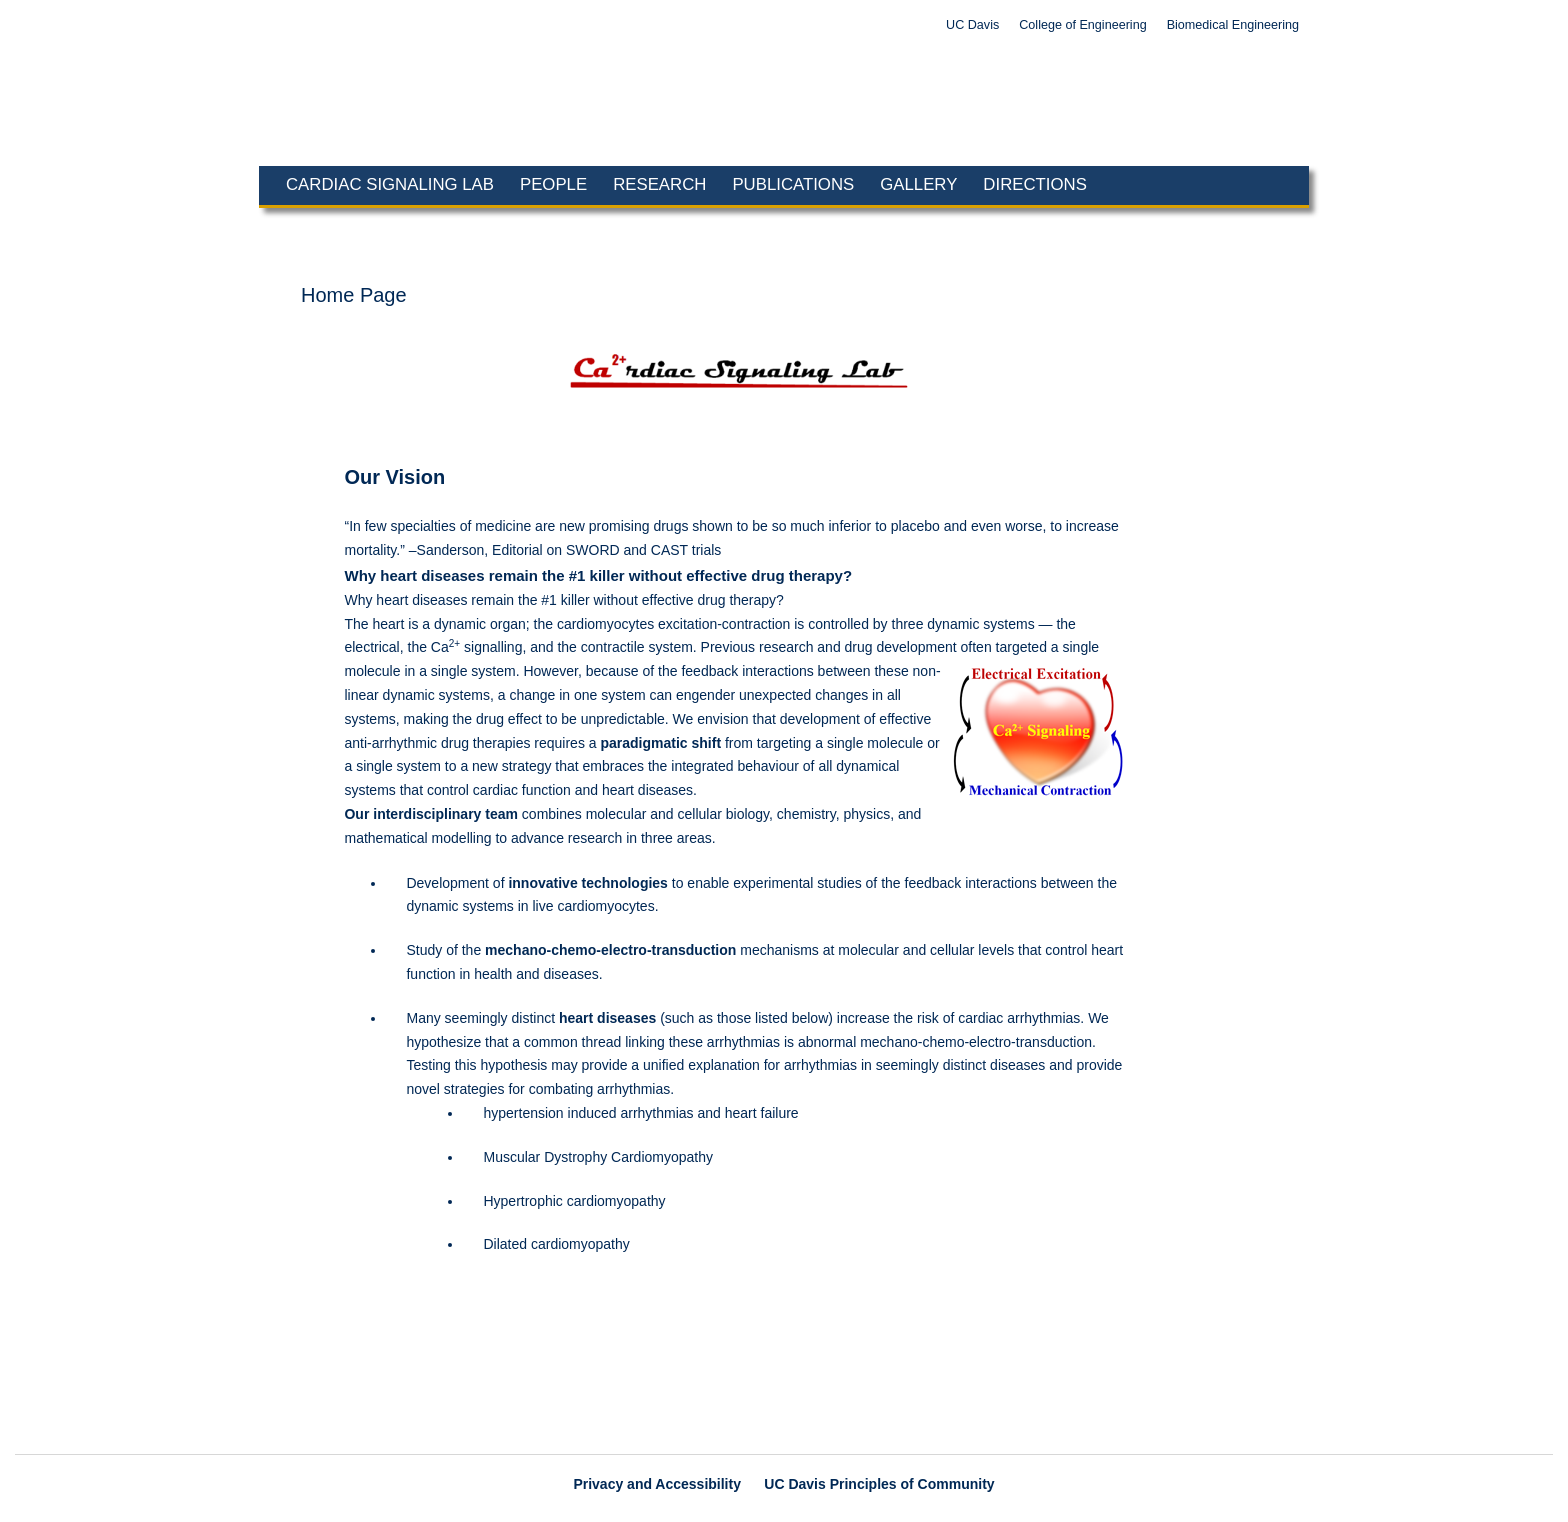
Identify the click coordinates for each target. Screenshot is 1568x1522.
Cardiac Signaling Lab (390, 184)
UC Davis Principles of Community (879, 1484)
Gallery (918, 184)
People (553, 184)
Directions (1035, 184)
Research (659, 184)
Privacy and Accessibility (657, 1484)
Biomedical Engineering (1233, 25)
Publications (793, 184)
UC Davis (972, 25)
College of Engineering (1082, 25)
